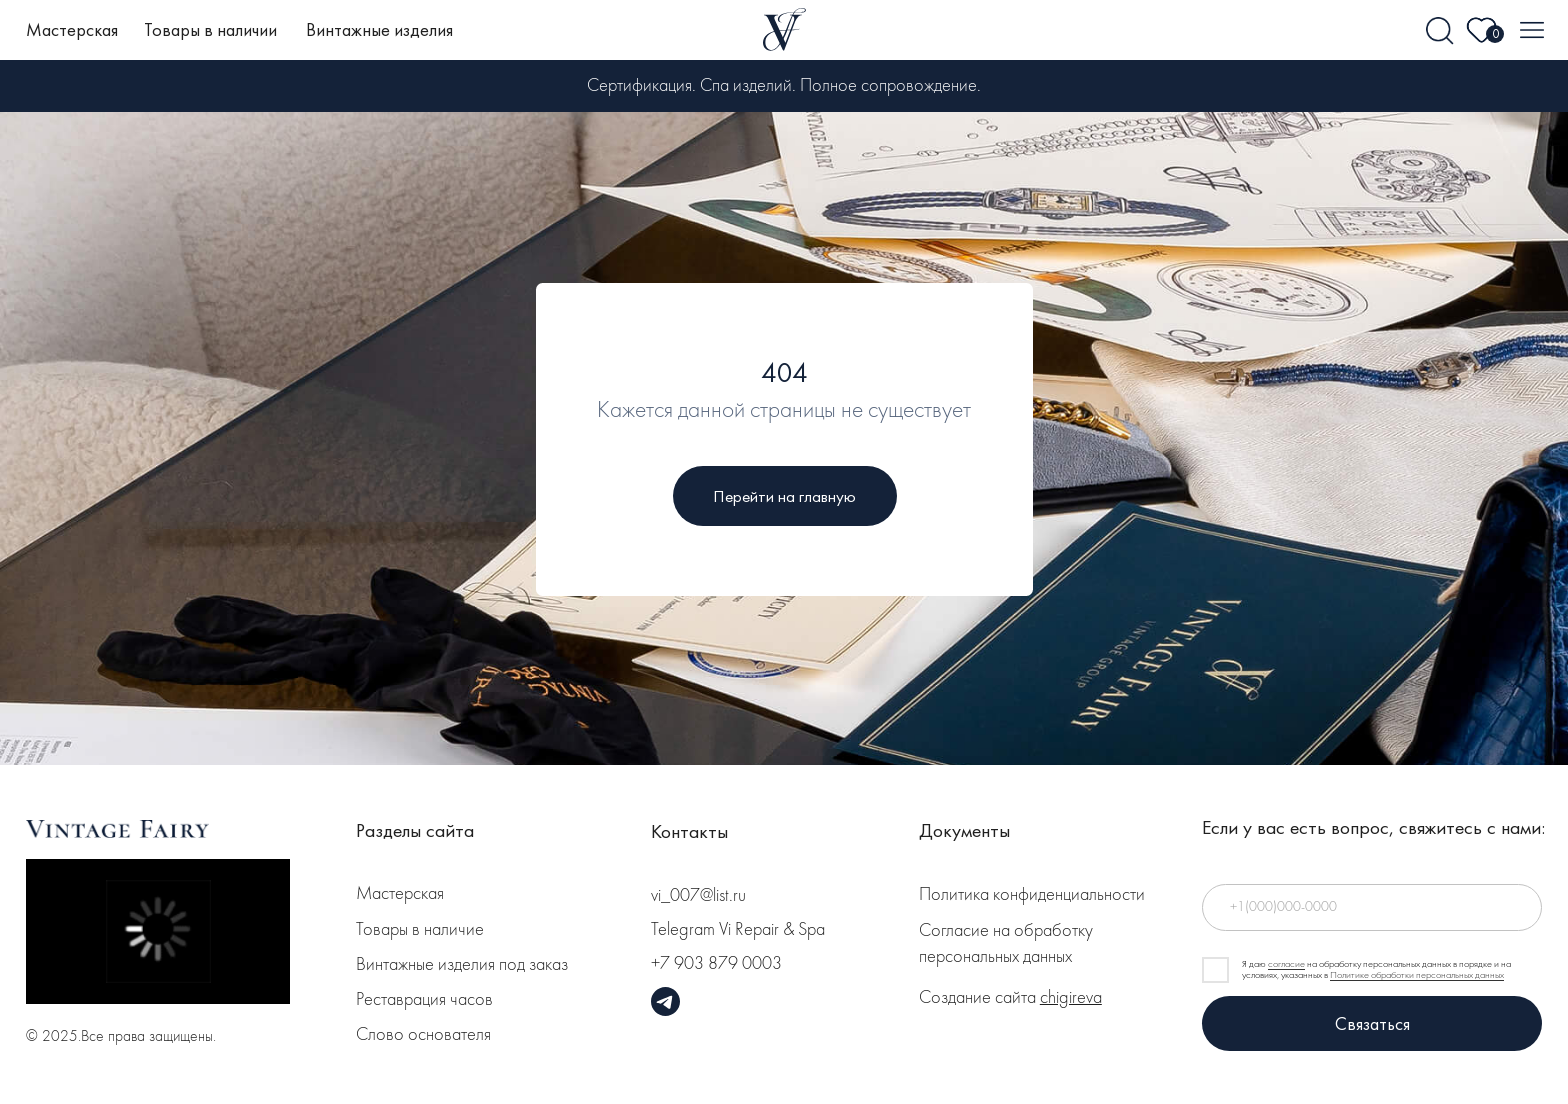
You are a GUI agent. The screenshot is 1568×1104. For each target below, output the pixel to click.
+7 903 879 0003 (716, 964)
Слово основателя (423, 1035)
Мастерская (72, 29)
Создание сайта (1010, 998)
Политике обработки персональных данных (1417, 975)
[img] (1440, 31)
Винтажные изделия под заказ (462, 965)
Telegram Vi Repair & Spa (738, 930)
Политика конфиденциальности (1032, 895)
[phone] (1372, 907)
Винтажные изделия (379, 29)
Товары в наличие (420, 930)
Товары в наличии (210, 29)
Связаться (1372, 1023)
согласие (1286, 964)
